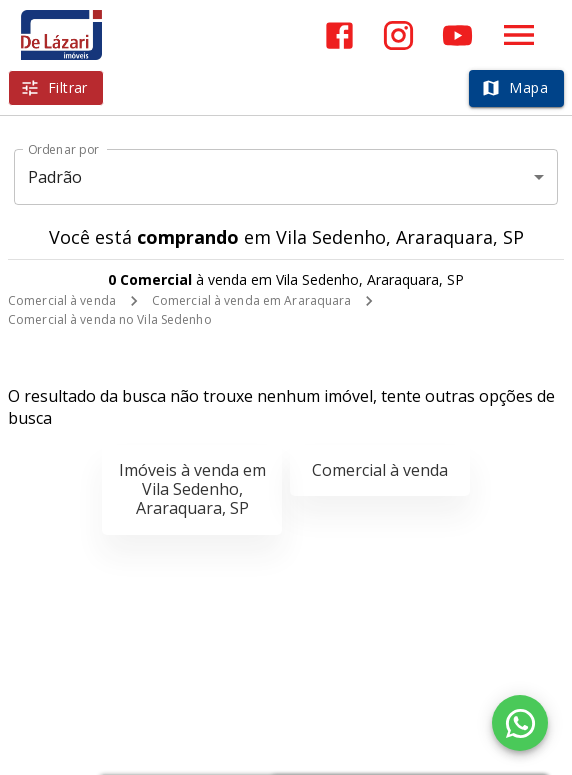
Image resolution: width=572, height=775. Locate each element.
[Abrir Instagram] (398, 35)
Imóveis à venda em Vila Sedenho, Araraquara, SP (192, 489)
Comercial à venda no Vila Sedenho (110, 319)
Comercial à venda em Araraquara (252, 300)
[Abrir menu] (519, 35)
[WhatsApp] (520, 723)
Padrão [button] (55, 177)
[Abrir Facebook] (339, 35)
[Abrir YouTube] (457, 35)
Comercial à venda (62, 300)
